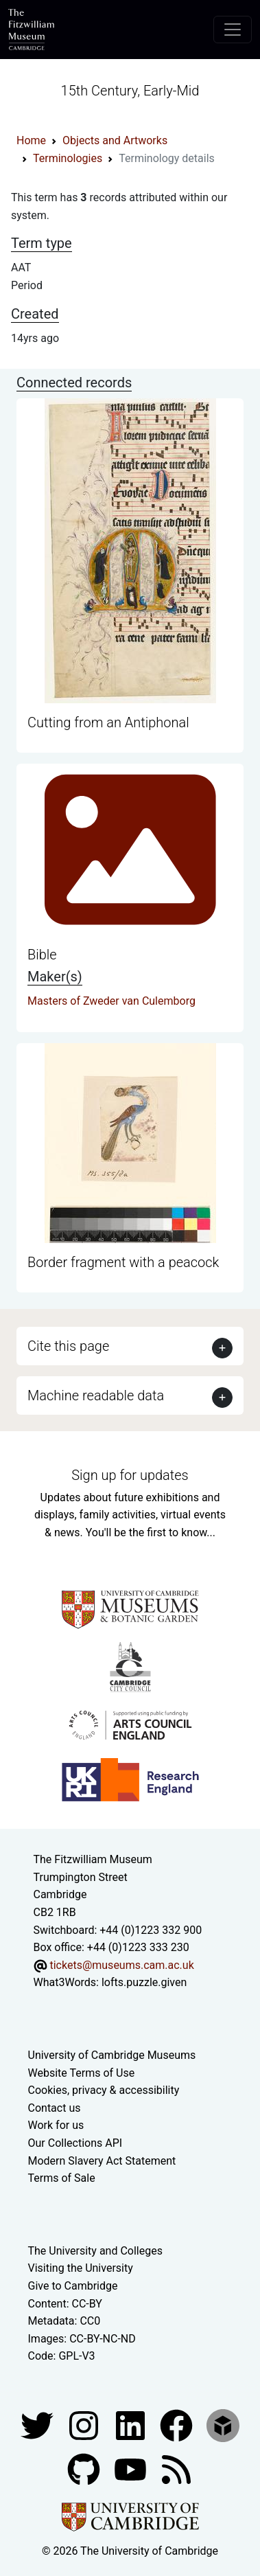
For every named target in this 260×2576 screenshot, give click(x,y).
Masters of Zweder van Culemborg (111, 1000)
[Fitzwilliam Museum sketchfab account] (223, 2424)
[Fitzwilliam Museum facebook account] (131, 2424)
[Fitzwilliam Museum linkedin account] (177, 2424)
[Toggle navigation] (232, 29)
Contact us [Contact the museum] (54, 2108)
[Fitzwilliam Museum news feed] (176, 2468)
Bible (42, 954)
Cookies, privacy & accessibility (104, 2090)
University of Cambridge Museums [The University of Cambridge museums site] (112, 2055)
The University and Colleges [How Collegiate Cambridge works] (95, 2250)
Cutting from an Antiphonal (108, 722)
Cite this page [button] (68, 1346)
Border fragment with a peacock (123, 1262)
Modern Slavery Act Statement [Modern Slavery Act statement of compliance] (102, 2160)
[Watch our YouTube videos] (131, 2468)
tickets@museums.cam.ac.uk (121, 1965)
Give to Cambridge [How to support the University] (73, 2285)
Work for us (56, 2125)
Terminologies (67, 158)
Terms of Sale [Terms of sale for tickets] (61, 2178)
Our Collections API (75, 2143)
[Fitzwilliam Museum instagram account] (85, 2424)
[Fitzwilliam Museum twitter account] (38, 2424)
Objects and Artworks (114, 140)
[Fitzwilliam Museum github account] (85, 2468)
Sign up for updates (129, 1475)
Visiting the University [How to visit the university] (80, 2268)
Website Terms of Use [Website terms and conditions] (81, 2072)
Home (31, 140)
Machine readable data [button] (95, 1395)
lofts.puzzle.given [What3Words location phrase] (144, 1982)
